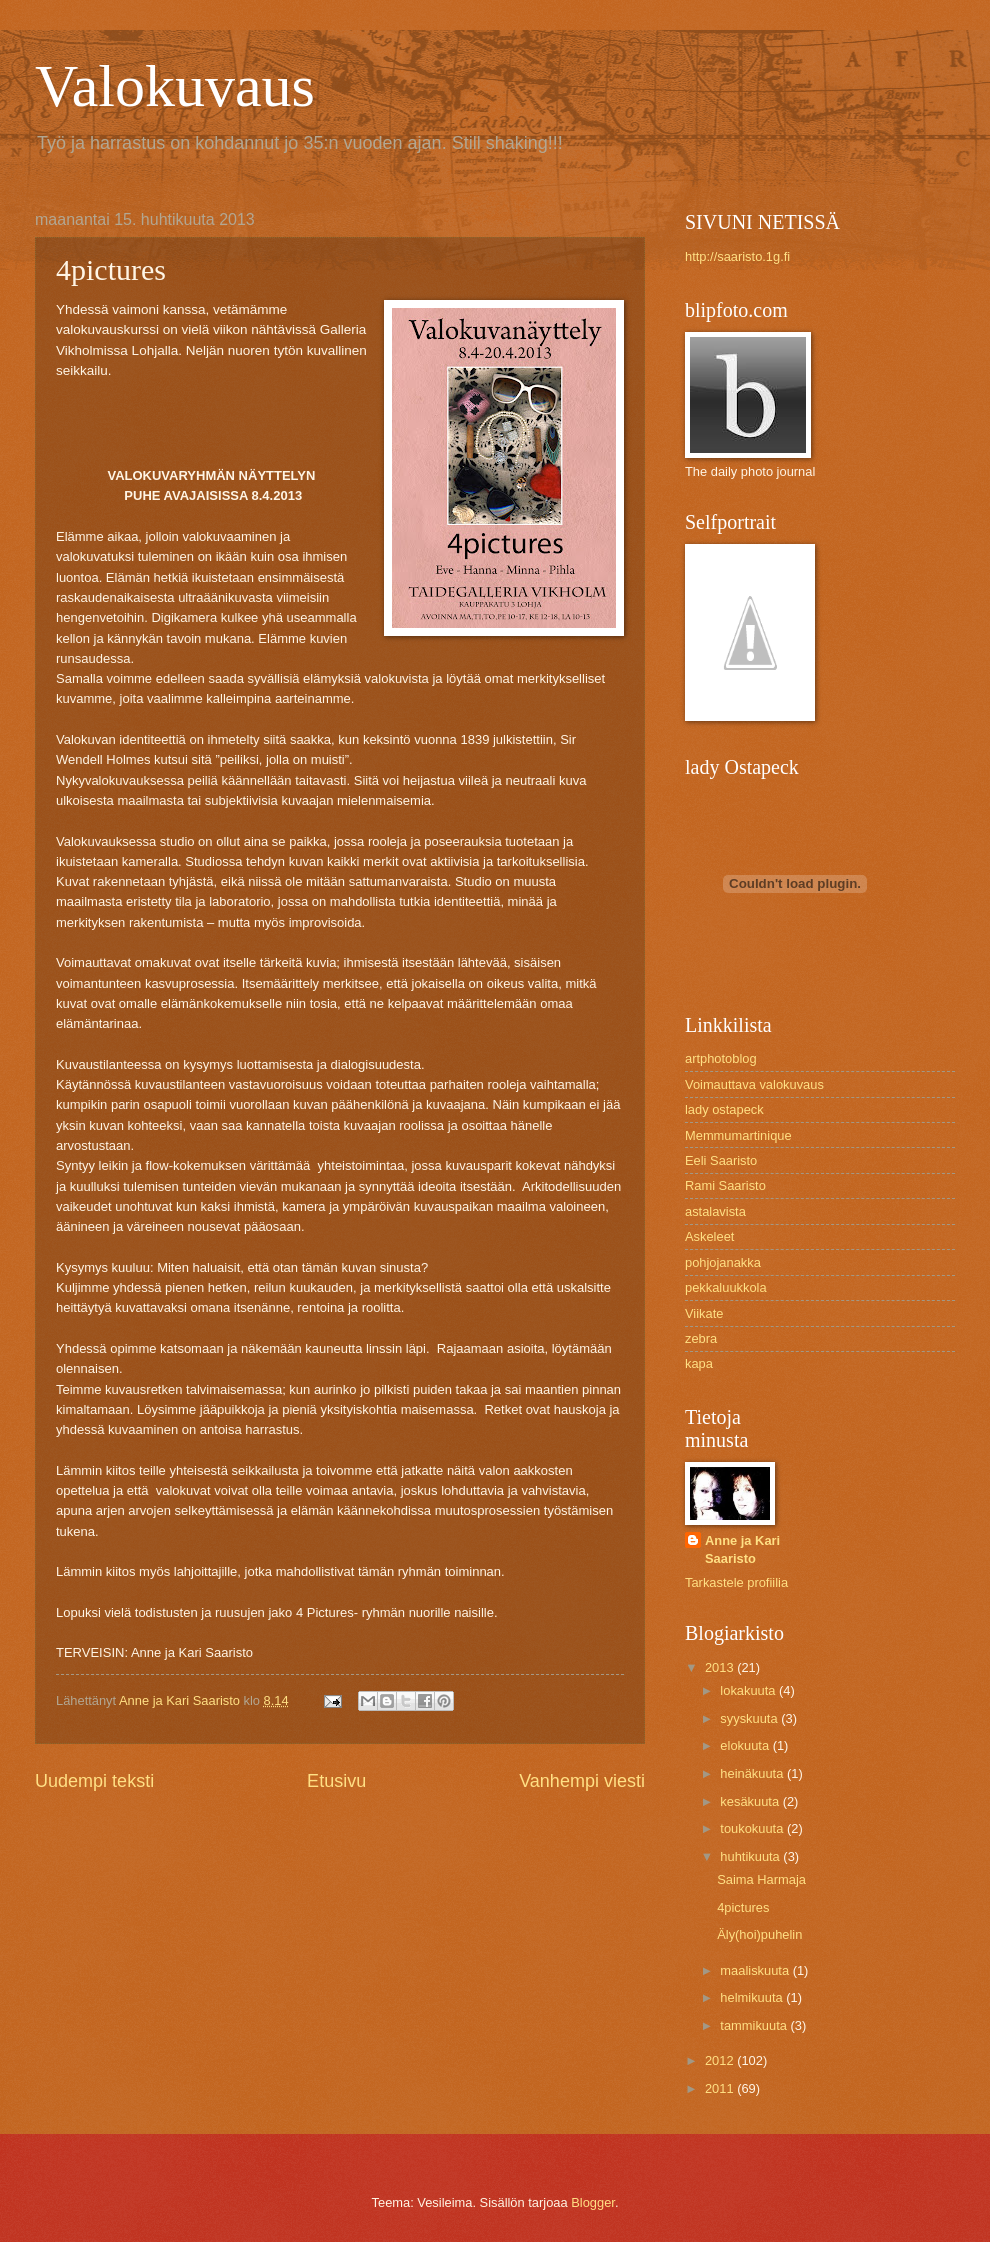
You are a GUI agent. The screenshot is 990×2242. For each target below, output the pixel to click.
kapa (699, 1363)
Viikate (704, 1313)
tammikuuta (755, 2025)
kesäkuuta (751, 1801)
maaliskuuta (756, 1970)
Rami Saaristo (725, 1185)
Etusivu (336, 1781)
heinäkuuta (753, 1773)
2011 (721, 2088)
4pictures (743, 1907)
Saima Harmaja (761, 1879)
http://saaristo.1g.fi (737, 256)
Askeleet (709, 1236)
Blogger (593, 2202)
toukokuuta (753, 1828)
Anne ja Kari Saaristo (742, 1549)
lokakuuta (749, 1690)
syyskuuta (750, 1718)
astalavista (715, 1211)
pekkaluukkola (726, 1287)
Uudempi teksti (94, 1781)
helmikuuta (753, 1997)
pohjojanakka (723, 1262)
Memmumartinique (738, 1135)
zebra (701, 1338)
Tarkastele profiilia (736, 1582)
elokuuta (746, 1745)
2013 (721, 1667)
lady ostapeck (724, 1109)
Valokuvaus (175, 86)
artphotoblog (721, 1058)
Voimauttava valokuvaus (754, 1084)
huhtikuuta (751, 1856)
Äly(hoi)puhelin (759, 1934)
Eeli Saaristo (721, 1160)
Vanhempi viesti (582, 1781)
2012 (721, 2060)
